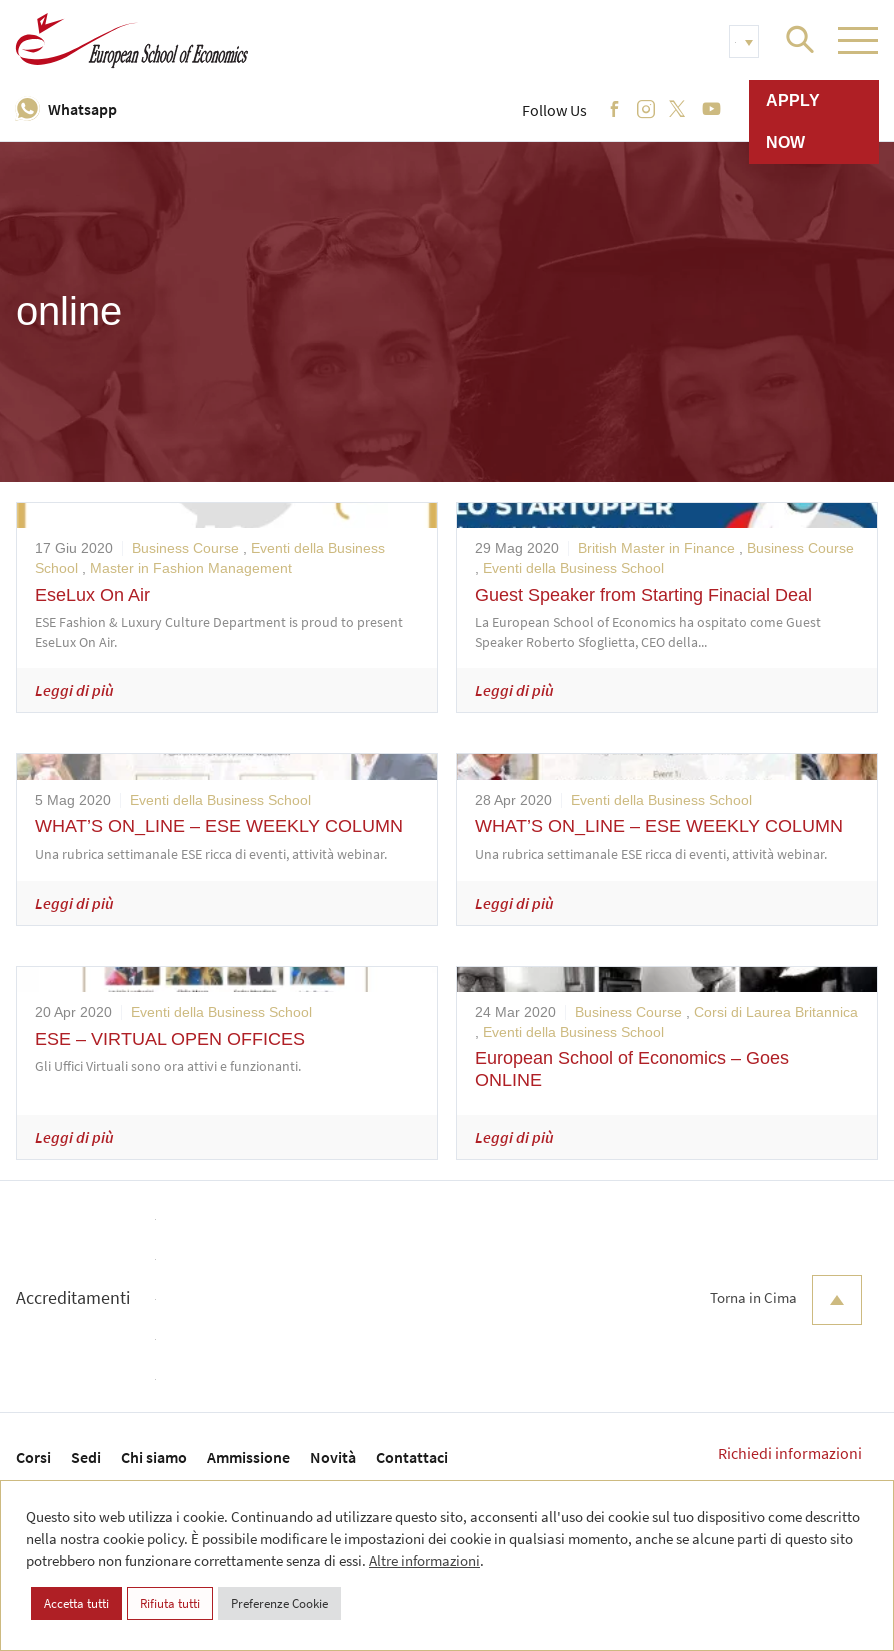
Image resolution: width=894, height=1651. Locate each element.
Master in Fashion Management (191, 568)
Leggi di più (74, 690)
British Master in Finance (656, 548)
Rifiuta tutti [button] (170, 1603)
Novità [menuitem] (333, 1457)
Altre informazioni (424, 1560)
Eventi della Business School (573, 568)
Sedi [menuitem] (86, 1457)
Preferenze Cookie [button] (279, 1603)
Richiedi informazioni (790, 1453)
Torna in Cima (786, 1300)
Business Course (185, 548)
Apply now (793, 121)
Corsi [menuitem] (33, 1457)
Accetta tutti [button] (76, 1603)
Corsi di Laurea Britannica (776, 1012)
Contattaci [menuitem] (412, 1457)
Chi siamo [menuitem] (154, 1457)
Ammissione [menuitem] (248, 1457)
